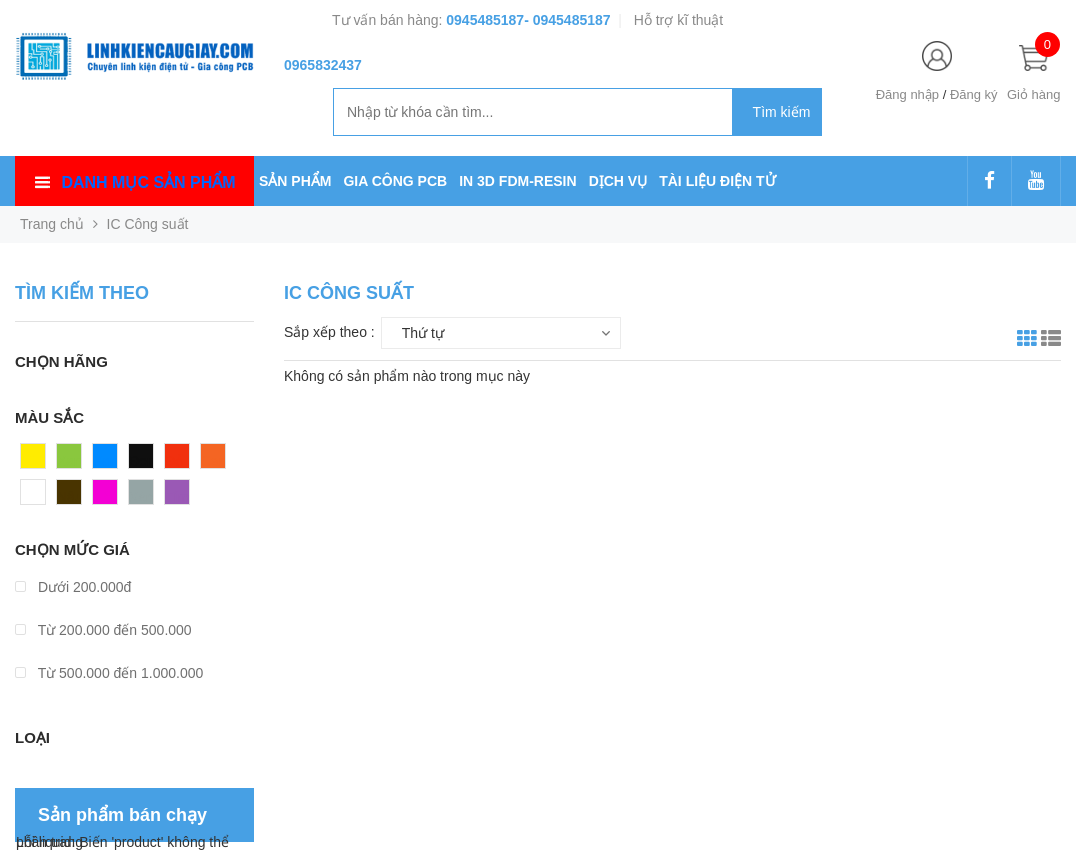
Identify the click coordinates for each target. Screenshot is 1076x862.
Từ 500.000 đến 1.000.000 (109, 673)
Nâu (70, 497)
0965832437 (323, 65)
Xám (143, 497)
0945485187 (485, 20)
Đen (142, 461)
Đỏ (174, 461)
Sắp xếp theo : (329, 332)
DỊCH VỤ (618, 181)
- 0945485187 (567, 20)
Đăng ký (974, 94)
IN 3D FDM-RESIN (517, 181)
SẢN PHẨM (295, 181)
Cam (216, 461)
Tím (177, 497)
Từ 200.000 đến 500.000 (103, 630)
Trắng (39, 497)
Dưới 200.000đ (73, 587)
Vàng (37, 461)
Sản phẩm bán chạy (122, 815)
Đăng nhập (907, 94)
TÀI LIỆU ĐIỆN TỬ (717, 181)
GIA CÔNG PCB (395, 181)
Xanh (73, 461)
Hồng (110, 497)
